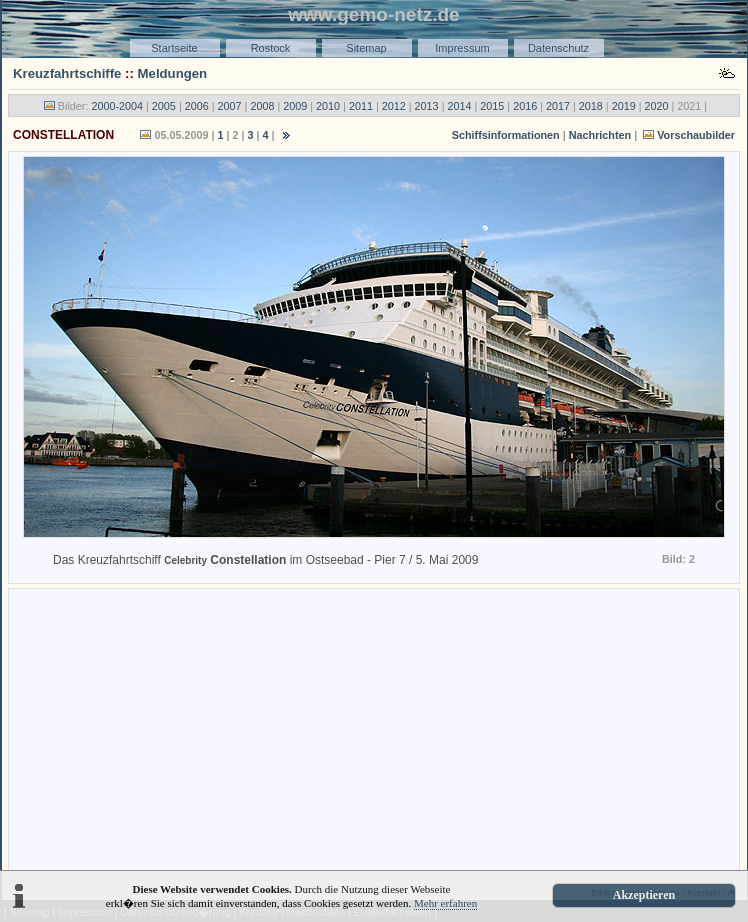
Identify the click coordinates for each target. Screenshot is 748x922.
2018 (591, 106)
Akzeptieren (644, 895)
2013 (427, 106)
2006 (197, 106)
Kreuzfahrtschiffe (67, 73)
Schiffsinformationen (506, 135)
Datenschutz (558, 48)
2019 (624, 106)
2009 (295, 106)
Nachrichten (600, 135)
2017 (558, 106)
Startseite (174, 48)
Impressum (462, 48)
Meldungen (173, 73)
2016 (525, 106)
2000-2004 (117, 106)
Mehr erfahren (445, 903)
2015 (492, 106)
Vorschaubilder (687, 135)
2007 (230, 106)
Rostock (271, 48)
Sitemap (366, 48)
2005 (164, 106)
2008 (262, 106)
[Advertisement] (374, 733)
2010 (328, 106)
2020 (657, 106)
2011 (361, 106)
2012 (394, 106)
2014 (459, 106)
